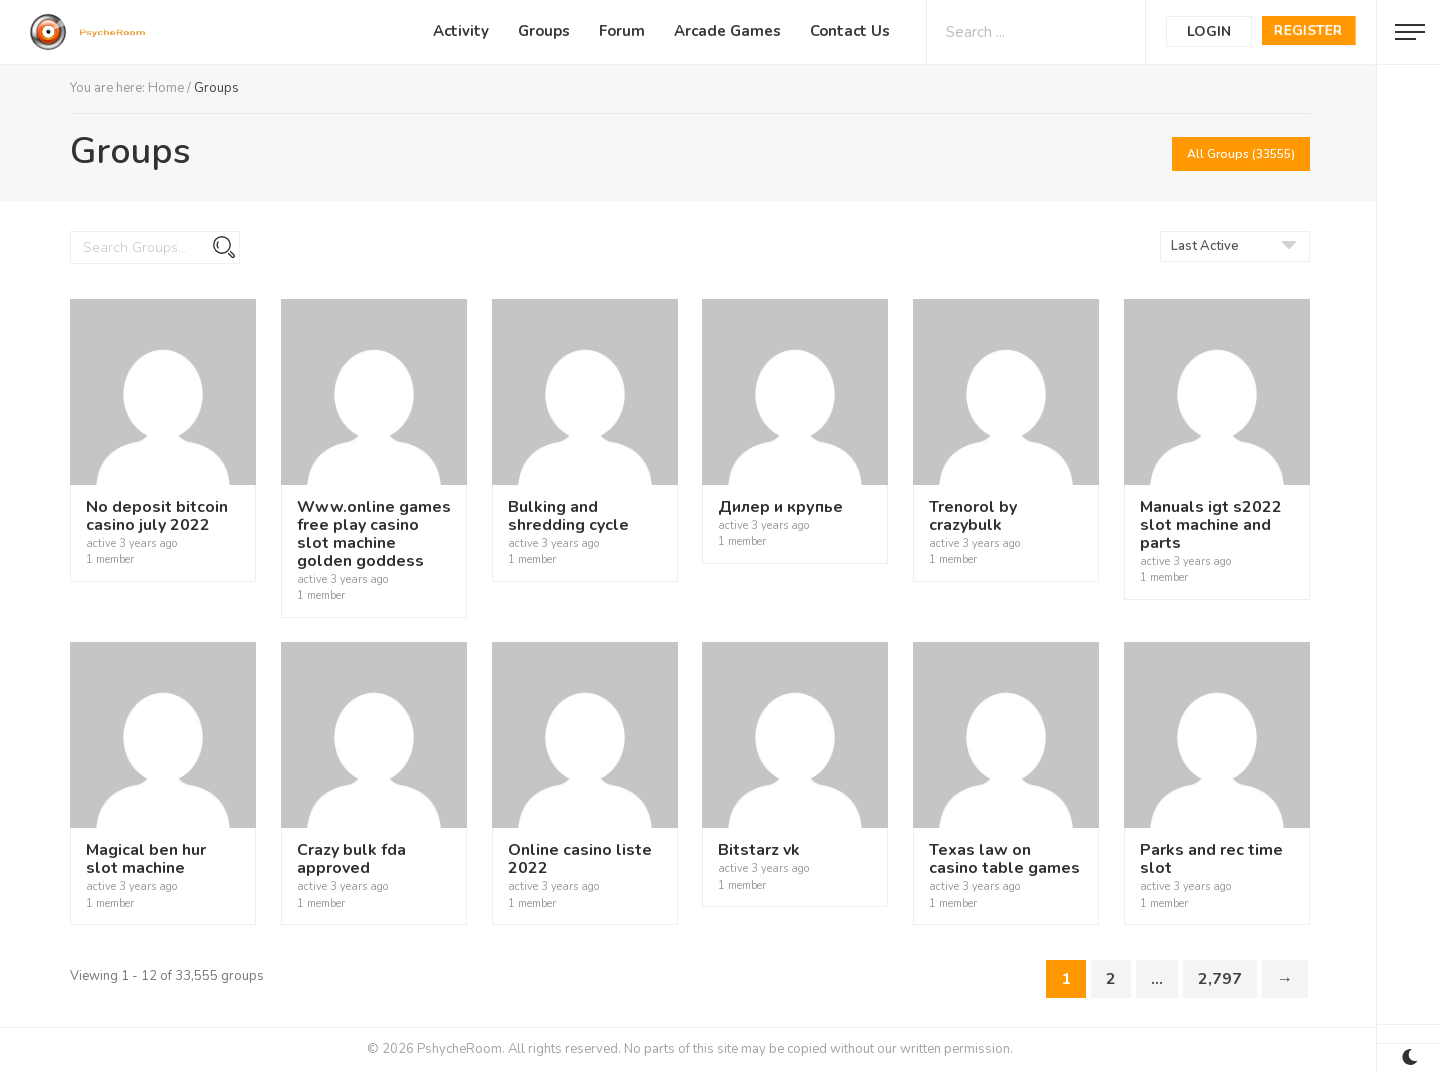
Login (1209, 31)
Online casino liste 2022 (580, 859)
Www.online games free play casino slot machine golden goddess (374, 534)
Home (166, 88)
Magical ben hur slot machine (146, 859)
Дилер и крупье (780, 507)
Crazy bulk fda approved (351, 859)
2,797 (1220, 979)
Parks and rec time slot (1211, 859)
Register (1308, 30)
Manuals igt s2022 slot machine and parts (1211, 525)
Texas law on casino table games (1004, 859)
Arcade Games (727, 31)
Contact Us (850, 31)
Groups (544, 31)
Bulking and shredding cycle (568, 516)
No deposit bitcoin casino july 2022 (157, 516)
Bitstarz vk (759, 850)
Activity (461, 31)
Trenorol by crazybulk (973, 516)
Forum (622, 31)
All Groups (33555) (1241, 154)
